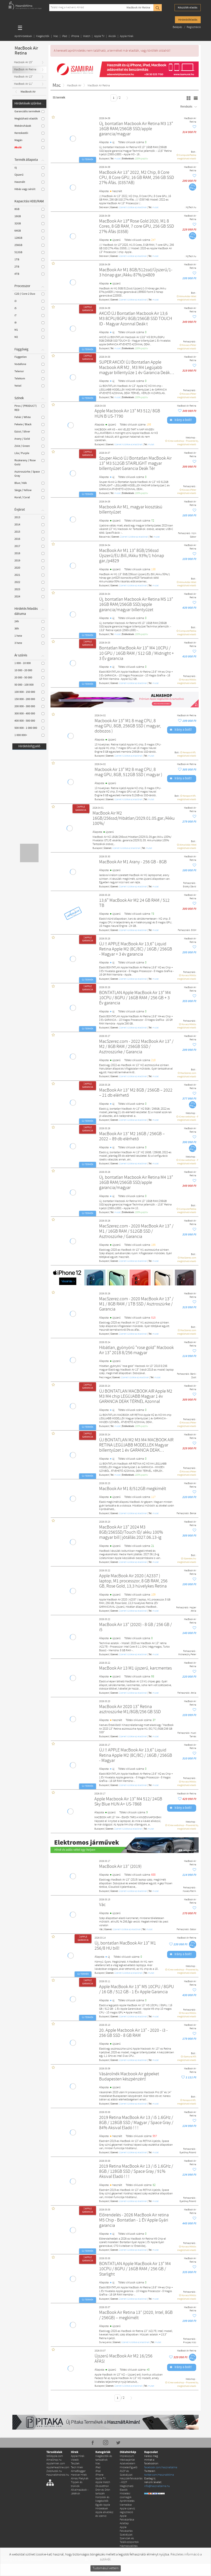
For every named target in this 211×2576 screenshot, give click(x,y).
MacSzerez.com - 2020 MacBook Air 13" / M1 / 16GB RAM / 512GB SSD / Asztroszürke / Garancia (136, 1231)
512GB (29, 252)
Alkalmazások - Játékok (79, 2492)
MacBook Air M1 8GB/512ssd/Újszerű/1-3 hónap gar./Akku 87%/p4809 (135, 273)
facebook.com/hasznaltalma (160, 2467)
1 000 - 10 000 (29, 663)
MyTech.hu (191, 207)
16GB (29, 216)
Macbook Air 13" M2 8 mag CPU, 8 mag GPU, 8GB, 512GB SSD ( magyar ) (128, 772)
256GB (29, 245)
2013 (29, 517)
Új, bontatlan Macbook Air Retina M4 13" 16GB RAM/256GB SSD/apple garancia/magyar (136, 1183)
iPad (64, 36)
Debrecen (104, 207)
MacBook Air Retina (138, 7)
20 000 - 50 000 (29, 677)
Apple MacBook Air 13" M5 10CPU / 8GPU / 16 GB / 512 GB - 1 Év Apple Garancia (136, 1989)
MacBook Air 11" (23, 84)
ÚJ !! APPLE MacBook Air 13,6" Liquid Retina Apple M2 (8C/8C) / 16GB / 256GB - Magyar (135, 1755)
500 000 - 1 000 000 (29, 728)
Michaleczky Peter (187, 1654)
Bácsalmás (104, 537)
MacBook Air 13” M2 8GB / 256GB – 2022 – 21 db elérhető (135, 1093)
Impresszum (127, 2456)
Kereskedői (29, 133)
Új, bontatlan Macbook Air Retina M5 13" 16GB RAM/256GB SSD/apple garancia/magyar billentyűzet (136, 605)
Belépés (178, 27)
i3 (29, 301)
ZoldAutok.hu (54, 2471)
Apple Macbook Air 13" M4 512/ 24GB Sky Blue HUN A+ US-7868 (128, 1802)
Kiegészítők (42, 36)
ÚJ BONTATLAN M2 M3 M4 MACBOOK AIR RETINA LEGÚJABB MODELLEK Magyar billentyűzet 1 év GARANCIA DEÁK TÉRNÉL (136, 1445)
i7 (29, 315)
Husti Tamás (193, 1734)
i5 (29, 308)
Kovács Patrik (189, 1891)
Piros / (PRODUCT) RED (29, 408)
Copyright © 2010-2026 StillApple (22, 2560)
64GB (29, 231)
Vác (102, 1904)
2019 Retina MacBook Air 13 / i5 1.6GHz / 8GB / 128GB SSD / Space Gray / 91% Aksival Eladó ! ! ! (136, 2172)
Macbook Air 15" (23, 62)
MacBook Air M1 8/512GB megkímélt (132, 1488)
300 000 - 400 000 (29, 713)
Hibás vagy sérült (29, 189)
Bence (193, 1513)
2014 (29, 524)
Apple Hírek (127, 36)
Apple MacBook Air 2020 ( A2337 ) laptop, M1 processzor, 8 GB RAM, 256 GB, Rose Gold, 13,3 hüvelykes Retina (133, 1581)
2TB (29, 267)
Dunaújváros (105, 2342)
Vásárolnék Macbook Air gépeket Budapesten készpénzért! (129, 2077)
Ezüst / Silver (29, 431)
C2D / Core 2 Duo (29, 294)
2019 (29, 560)
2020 (29, 568)
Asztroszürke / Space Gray (29, 474)
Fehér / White (29, 417)
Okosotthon (102, 2486)
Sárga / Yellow (29, 490)
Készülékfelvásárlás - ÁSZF (131, 2480)
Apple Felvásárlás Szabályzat (126, 2531)
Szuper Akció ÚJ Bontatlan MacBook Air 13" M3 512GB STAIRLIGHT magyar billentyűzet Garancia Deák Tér (135, 464)
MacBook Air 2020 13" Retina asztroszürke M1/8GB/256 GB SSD (130, 1709)
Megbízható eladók (29, 119)
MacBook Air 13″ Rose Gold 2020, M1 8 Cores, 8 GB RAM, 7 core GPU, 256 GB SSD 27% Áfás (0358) (136, 226)
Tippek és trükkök (76, 2484)
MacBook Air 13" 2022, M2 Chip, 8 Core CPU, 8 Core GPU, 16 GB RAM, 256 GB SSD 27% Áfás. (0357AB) (136, 178)
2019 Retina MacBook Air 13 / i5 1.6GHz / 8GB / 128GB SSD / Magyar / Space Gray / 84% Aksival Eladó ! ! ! (136, 2123)
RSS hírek (93, 2560)
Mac (55, 36)
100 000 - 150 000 (29, 692)
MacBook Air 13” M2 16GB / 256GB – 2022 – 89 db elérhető (132, 1136)
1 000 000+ (29, 735)
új (29, 167)
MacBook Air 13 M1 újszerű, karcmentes (135, 1668)
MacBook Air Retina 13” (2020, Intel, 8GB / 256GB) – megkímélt (136, 2315)
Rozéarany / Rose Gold (29, 462)
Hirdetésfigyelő (29, 746)
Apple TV (99, 36)
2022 (29, 582)
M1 (29, 330)
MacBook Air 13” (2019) (120, 1866)
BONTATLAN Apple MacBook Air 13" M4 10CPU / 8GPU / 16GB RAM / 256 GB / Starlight (135, 2269)
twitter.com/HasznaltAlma (159, 2475)
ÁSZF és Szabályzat (126, 2473)
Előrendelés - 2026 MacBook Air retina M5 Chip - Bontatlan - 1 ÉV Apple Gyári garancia (134, 2220)
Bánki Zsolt (193, 1375)
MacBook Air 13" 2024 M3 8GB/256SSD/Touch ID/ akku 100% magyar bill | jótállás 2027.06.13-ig (131, 1532)
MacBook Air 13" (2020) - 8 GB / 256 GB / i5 (135, 1627)
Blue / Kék (29, 483)
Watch (86, 36)
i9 (29, 322)
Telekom (29, 378)
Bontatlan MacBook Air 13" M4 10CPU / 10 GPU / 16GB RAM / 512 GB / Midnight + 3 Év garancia (136, 653)
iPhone (75, 36)
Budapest (104, 158)
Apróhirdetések (23, 36)
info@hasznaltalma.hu (157, 2486)
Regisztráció (194, 27)
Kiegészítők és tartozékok (103, 2458)
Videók (75, 2460)
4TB (29, 274)
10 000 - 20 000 (29, 670)
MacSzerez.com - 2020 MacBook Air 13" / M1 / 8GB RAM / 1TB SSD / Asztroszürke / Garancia (136, 1304)
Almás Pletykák (80, 2479)
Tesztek (75, 2464)
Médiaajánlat (127, 2460)
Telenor (29, 371)
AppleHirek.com (55, 2464)
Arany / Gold (29, 439)
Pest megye (105, 1377)
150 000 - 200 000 (29, 699)
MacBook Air (28, 92)
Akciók (112, 36)
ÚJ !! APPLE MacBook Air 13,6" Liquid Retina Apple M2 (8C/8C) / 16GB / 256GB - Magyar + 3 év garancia (135, 949)
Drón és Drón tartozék (102, 2492)
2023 (29, 589)
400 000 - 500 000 (29, 721)
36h (29, 628)
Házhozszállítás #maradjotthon (129, 2548)
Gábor (193, 1929)
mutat (117, 158)
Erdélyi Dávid (189, 886)
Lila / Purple (29, 453)
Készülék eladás (187, 7)
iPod (98, 2471)
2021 (29, 575)
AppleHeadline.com (57, 2467)
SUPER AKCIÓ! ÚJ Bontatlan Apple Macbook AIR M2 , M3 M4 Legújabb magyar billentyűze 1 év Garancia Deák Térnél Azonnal (134, 367)
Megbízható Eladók (126, 2488)
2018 (29, 553)
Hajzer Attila (193, 1609)
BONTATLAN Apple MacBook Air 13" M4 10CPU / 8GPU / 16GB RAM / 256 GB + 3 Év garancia (135, 998)
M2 (29, 337)
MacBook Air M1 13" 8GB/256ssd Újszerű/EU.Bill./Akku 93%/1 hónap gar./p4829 (131, 556)
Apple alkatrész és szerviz (104, 2514)
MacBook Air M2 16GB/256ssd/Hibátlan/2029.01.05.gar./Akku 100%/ (134, 818)
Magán (29, 140)
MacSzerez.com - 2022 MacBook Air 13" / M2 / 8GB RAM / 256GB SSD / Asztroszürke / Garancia (136, 1047)
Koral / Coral (29, 497)
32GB (29, 223)
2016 (29, 539)
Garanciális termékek (29, 111)
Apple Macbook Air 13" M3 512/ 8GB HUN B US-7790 (127, 414)
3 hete (29, 643)
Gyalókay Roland (187, 2152)
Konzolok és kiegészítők (102, 2499)
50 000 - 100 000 (29, 685)
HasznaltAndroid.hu (57, 2475)
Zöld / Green (29, 446)
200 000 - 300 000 (29, 706)
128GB (29, 238)
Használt (29, 182)
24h (29, 621)
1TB (29, 259)
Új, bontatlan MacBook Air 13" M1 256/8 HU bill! (125, 1946)
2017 (29, 546)
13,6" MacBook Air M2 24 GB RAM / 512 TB (134, 903)
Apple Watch (102, 2482)
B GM (193, 930)
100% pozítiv (141, 158)
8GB (29, 209)
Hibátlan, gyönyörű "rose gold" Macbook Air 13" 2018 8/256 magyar (136, 1350)
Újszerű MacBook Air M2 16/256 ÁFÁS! (123, 2359)
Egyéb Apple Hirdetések (102, 2507)
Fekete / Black (29, 424)
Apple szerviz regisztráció (127, 2510)
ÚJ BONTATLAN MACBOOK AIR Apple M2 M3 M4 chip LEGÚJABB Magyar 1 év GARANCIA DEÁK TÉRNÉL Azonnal (135, 1396)
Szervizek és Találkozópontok (129, 2540)
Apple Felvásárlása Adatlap (127, 2519)
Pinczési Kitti (189, 2342)
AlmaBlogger (78, 2471)
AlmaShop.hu (54, 2460)
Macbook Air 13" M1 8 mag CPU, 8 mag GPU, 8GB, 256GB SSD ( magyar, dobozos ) (128, 726)
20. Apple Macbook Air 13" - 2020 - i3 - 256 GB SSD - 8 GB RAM (133, 2033)
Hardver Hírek (79, 2475)
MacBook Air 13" (23, 77)
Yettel (29, 386)
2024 (29, 596)
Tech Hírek (77, 2467)
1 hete (29, 636)
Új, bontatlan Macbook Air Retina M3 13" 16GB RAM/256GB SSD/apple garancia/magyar (136, 129)
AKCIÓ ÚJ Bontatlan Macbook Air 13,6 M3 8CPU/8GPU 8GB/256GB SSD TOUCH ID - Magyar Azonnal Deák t (135, 319)
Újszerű (29, 175)
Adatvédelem (127, 2464)
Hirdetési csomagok (126, 2495)
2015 (29, 532)
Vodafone (29, 364)
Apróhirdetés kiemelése (127, 2503)
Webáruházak (29, 126)
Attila (193, 1693)
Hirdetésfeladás (187, 20)
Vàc (101, 1929)
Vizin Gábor (193, 535)
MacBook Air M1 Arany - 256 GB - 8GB (133, 862)
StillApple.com (54, 2456)
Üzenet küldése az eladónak (133, 207)
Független (29, 357)
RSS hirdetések (114, 2560)
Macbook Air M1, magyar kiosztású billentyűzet (130, 510)
